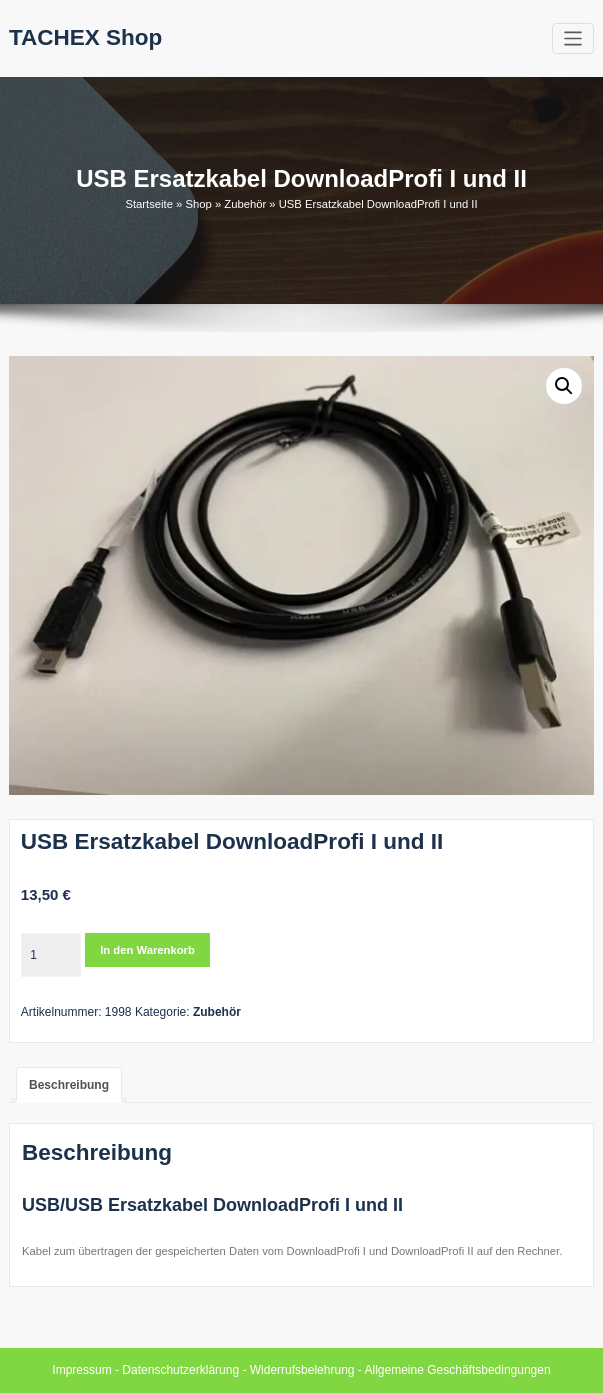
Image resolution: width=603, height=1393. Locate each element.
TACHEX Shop (85, 37)
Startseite (149, 204)
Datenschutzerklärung (180, 1370)
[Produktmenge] (51, 955)
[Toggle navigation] (573, 38)
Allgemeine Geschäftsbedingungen (458, 1370)
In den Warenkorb (147, 950)
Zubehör (245, 204)
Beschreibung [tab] (69, 1085)
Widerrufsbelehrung (302, 1370)
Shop (198, 204)
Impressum (81, 1370)
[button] (564, 386)
